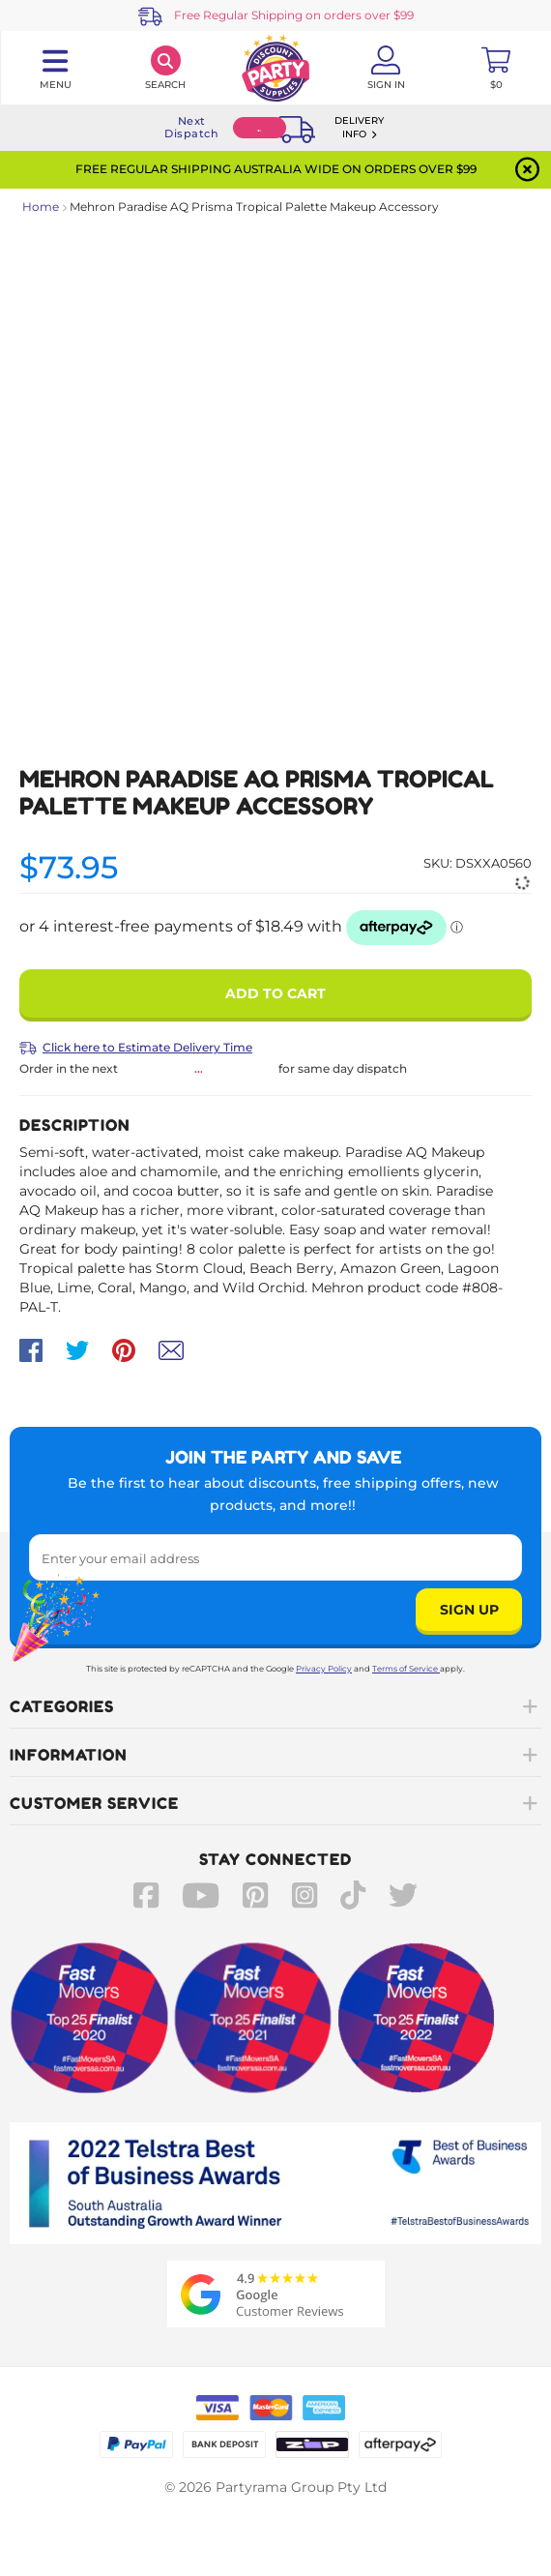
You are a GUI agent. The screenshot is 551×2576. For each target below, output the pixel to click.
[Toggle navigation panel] (55, 67)
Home (40, 206)
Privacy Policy (324, 1668)
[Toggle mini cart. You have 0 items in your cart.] (496, 67)
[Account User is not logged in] (386, 67)
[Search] (165, 67)
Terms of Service (406, 1668)
